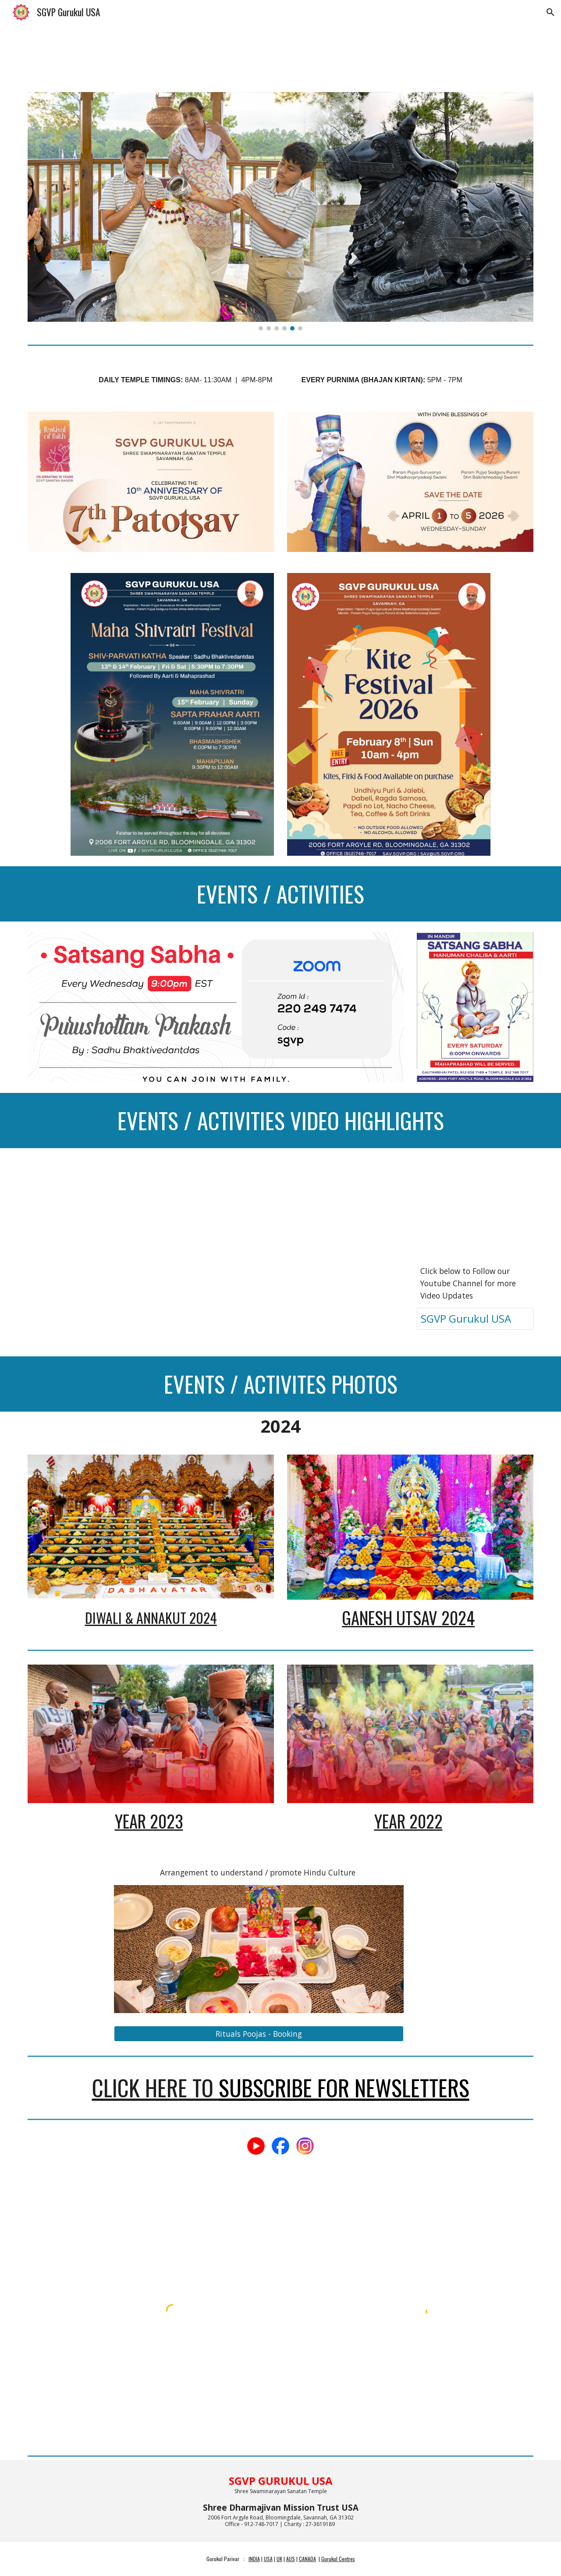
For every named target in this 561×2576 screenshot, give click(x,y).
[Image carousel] (280, 211)
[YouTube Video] (86, 1198)
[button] (550, 12)
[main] (280, 375)
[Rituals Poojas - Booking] (258, 2033)
